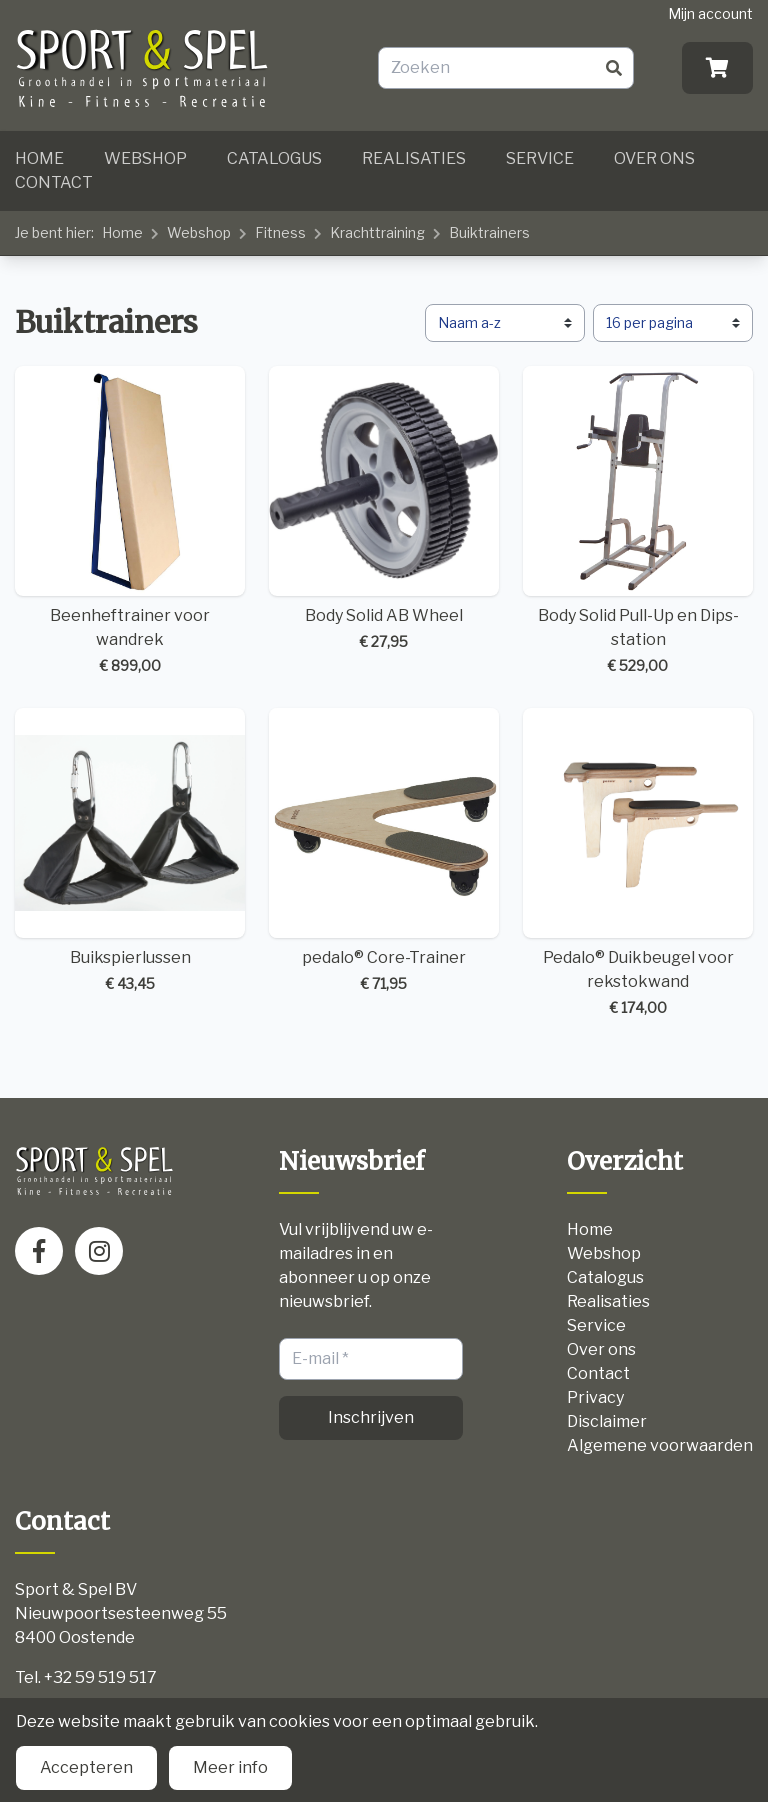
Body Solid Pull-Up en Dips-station (638, 521)
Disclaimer (607, 1421)
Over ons (654, 158)
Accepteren (86, 1767)
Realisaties (414, 158)
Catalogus (274, 158)
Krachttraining (377, 232)
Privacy (595, 1397)
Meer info (230, 1767)
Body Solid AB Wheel (384, 509)
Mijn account (710, 13)
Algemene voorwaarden (660, 1445)
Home (39, 158)
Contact (54, 182)
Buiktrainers (489, 232)
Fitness (280, 232)
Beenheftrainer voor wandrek (130, 521)
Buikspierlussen (130, 851)
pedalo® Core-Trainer (384, 851)
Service (540, 158)
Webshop (145, 158)
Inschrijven (371, 1417)
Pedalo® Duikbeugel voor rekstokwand (638, 863)
